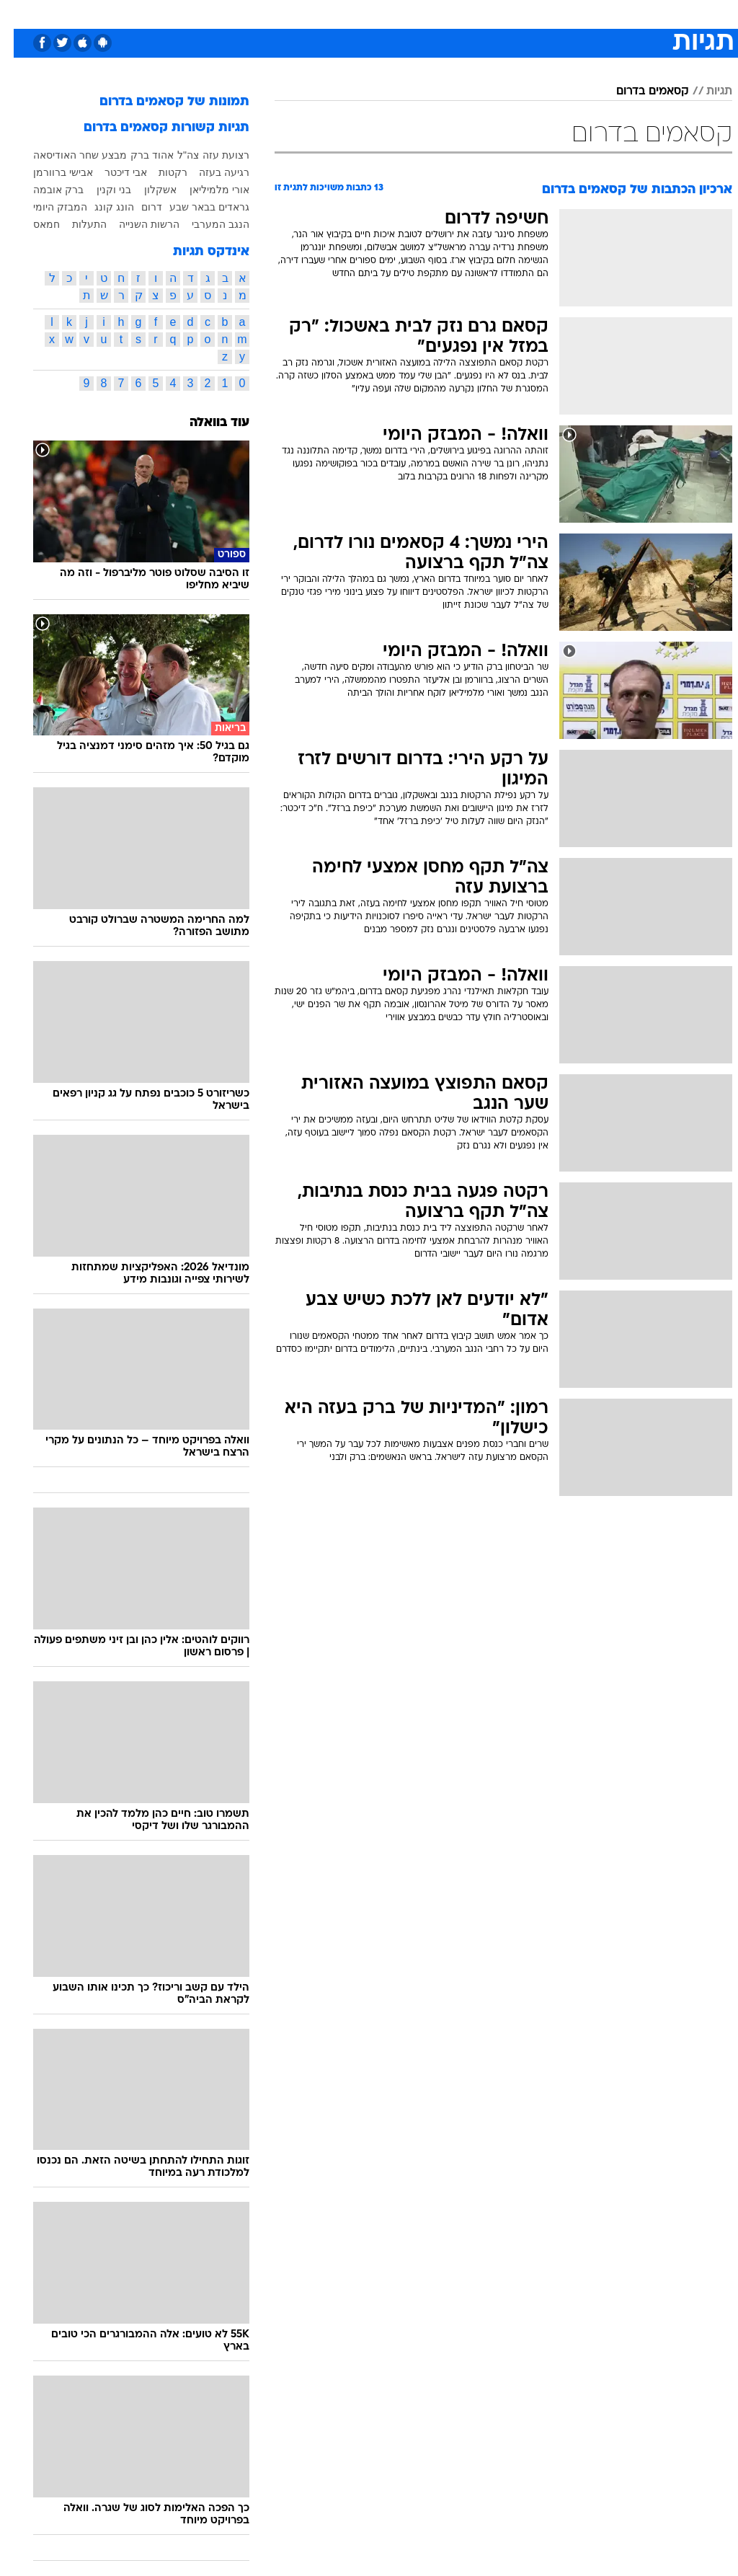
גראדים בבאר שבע (196, 207)
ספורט (563, 13)
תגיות (706, 91)
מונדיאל (516, 13)
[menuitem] (555, 19)
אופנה (168, 13)
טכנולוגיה (216, 13)
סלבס (426, 13)
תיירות (266, 13)
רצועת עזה (212, 155)
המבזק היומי (46, 207)
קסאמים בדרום (639, 91)
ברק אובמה (44, 189)
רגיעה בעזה (210, 172)
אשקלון (146, 189)
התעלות (75, 224)
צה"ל (174, 155)
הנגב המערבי (207, 224)
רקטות (159, 172)
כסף (389, 13)
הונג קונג (100, 207)
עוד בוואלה (206, 423)
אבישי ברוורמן (49, 172)
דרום (138, 207)
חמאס (32, 224)
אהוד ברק (138, 155)
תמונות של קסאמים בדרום (161, 102)
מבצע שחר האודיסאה (66, 155)
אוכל (353, 13)
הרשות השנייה (135, 224)
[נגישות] (20, 19)
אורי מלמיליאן (206, 189)
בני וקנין (100, 189)
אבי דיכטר (112, 172)
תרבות (468, 13)
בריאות (311, 13)
